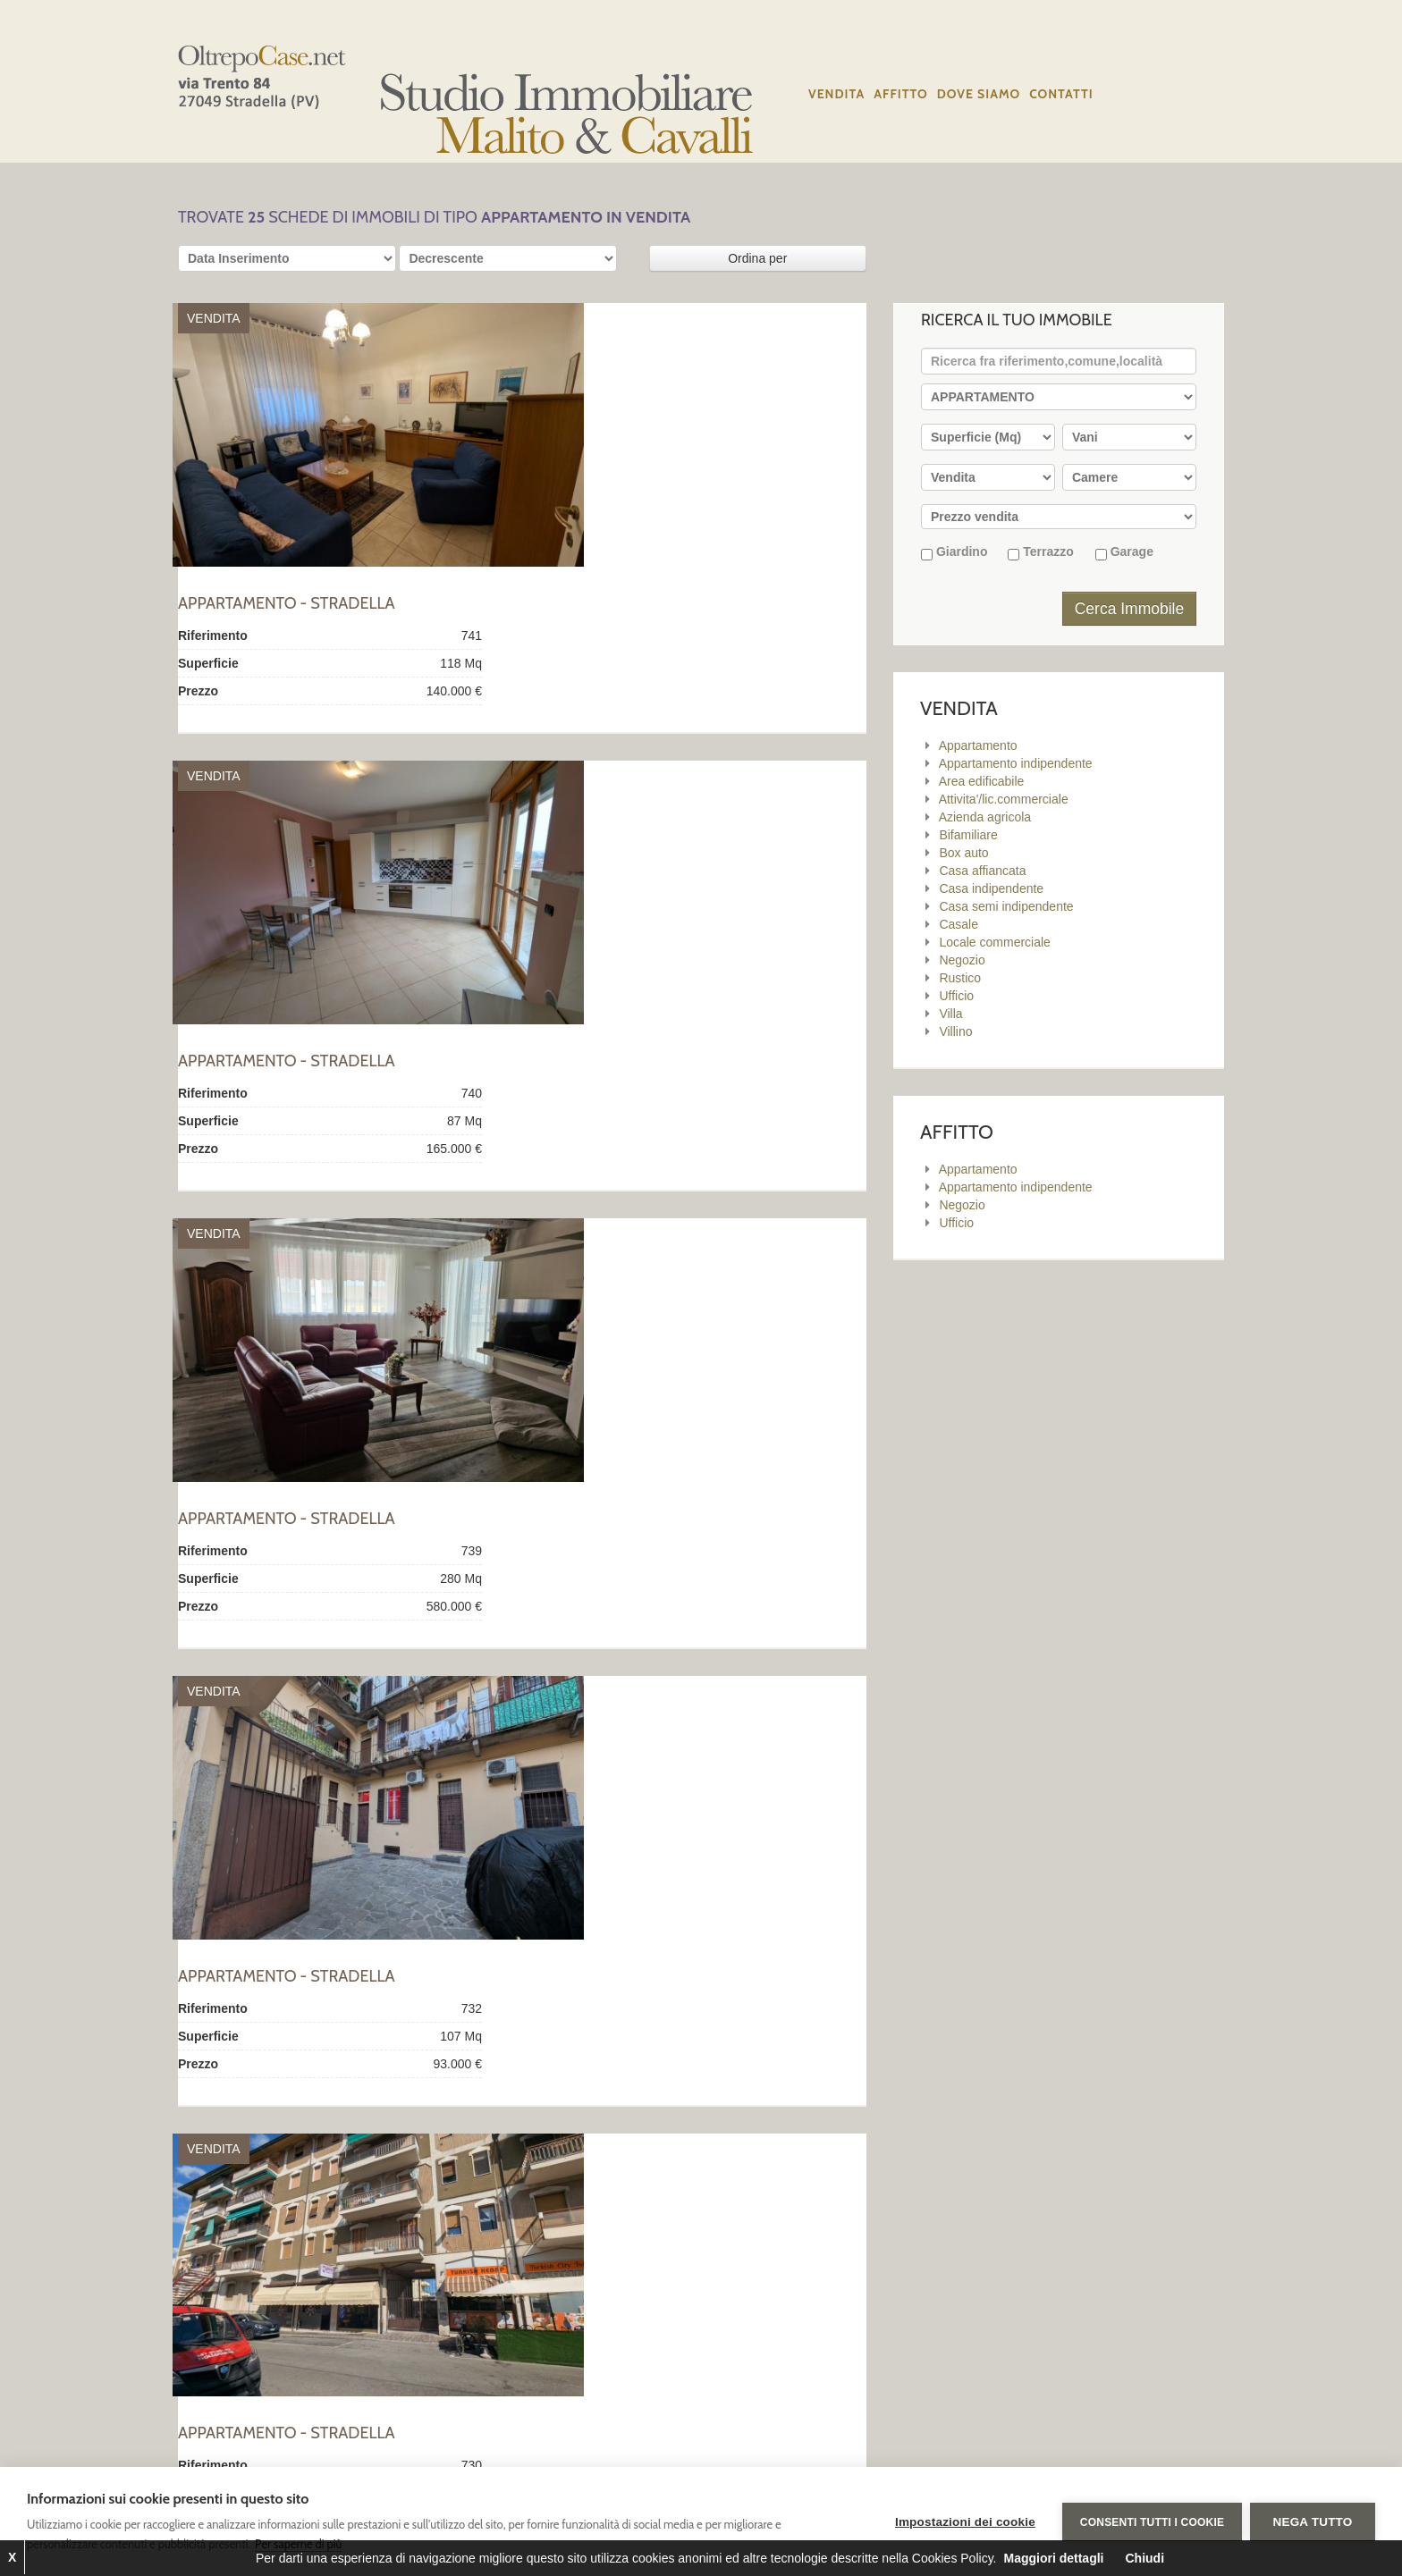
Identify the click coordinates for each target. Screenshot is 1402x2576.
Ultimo (420, 2241)
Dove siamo (978, 94)
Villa (950, 1013)
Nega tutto (1313, 2522)
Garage (1124, 552)
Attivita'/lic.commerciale (1003, 799)
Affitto (900, 94)
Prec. (241, 2241)
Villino (955, 1031)
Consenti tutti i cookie (1151, 2521)
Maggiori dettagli (1053, 2558)
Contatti (1061, 94)
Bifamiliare (968, 835)
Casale (958, 924)
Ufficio (956, 996)
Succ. (376, 2241)
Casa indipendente (991, 888)
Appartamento (978, 745)
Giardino (954, 552)
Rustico (960, 978)
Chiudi (1144, 2558)
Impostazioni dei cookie (964, 2522)
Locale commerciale (995, 942)
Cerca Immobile (1130, 609)
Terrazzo (1040, 552)
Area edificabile (982, 781)
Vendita (836, 94)
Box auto (963, 853)
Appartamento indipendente (1016, 763)
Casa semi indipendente (1006, 906)
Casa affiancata (982, 870)
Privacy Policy (850, 2351)
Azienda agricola (985, 817)
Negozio (961, 960)
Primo (199, 2241)
